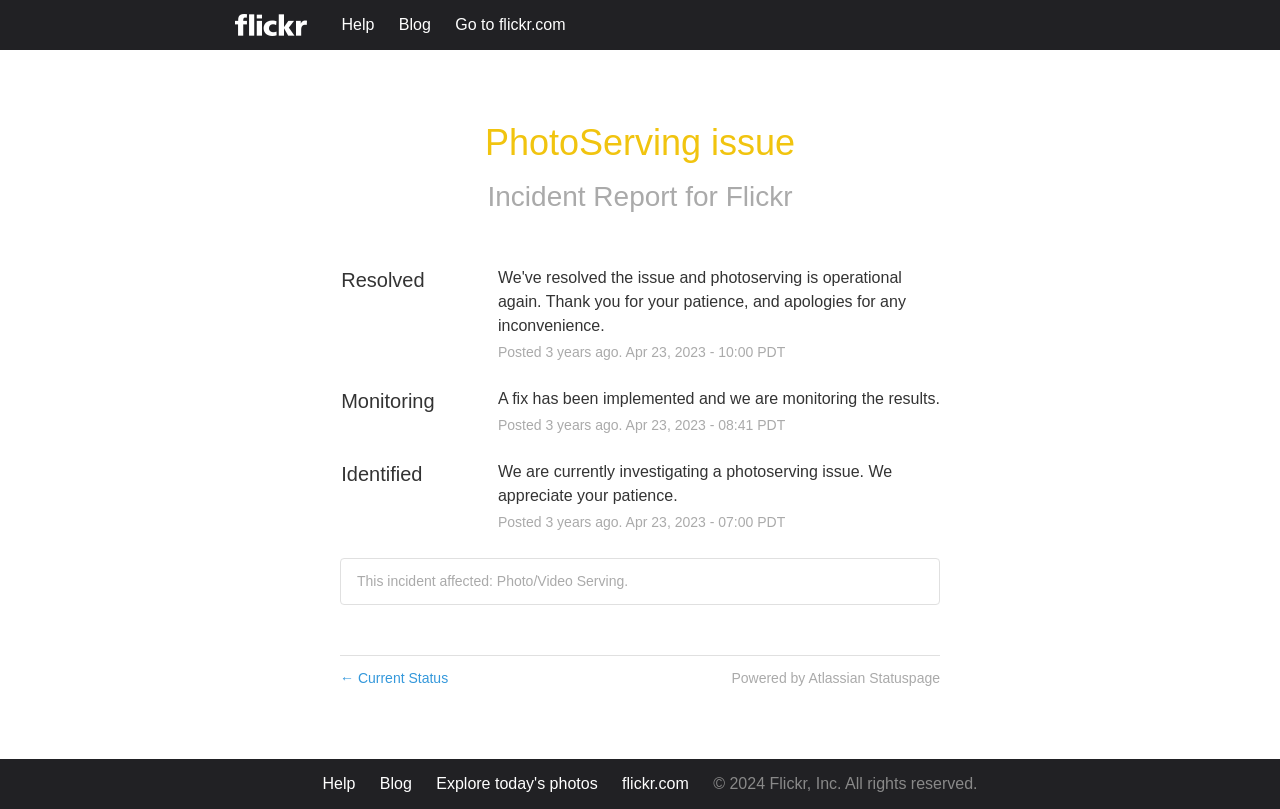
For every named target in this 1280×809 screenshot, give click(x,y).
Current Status (394, 678)
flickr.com (655, 783)
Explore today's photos (516, 783)
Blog (415, 24)
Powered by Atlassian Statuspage (835, 678)
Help (357, 24)
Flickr (759, 196)
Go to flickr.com (510, 24)
